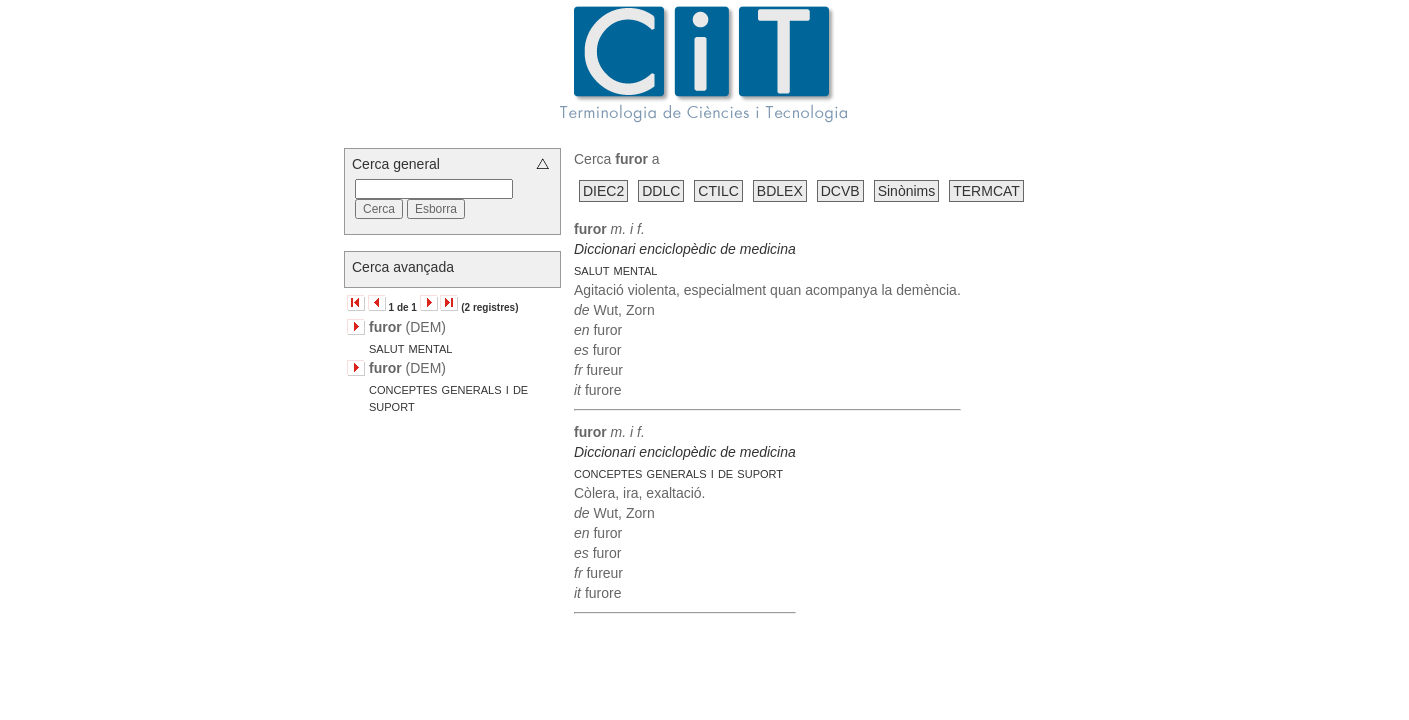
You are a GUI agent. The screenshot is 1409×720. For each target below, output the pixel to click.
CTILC (718, 191)
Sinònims (907, 191)
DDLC (661, 191)
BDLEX (780, 191)
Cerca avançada (403, 267)
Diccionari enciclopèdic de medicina (685, 249)
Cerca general (396, 164)
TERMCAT (986, 191)
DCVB (840, 191)
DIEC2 (603, 191)
